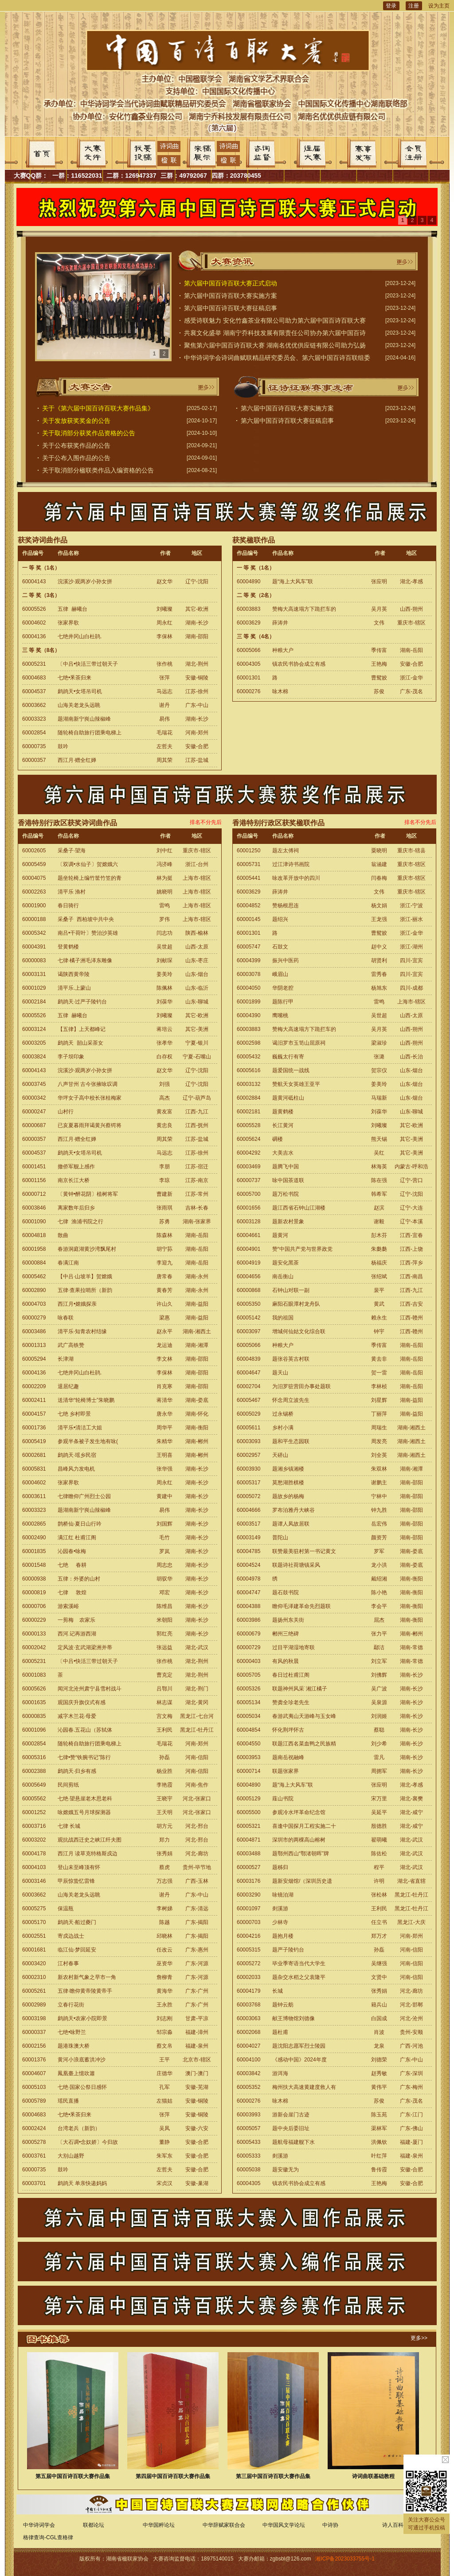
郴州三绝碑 (285, 1634)
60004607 (34, 2073)
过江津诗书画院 (290, 864)
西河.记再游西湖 (77, 1634)
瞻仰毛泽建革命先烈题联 (301, 1606)
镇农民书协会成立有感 (298, 664)
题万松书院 (285, 1194)
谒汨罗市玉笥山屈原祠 (298, 1043)
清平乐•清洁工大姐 (80, 1428)
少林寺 (280, 1922)
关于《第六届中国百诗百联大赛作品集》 (98, 408)
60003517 (248, 1524)
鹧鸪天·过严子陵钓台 (82, 1002)
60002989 (34, 2005)
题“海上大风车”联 (292, 581)
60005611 (248, 1428)
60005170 (34, 1922)
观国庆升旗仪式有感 (82, 1702)
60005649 (34, 1785)
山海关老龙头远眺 (79, 705)
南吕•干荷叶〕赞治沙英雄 (88, 933)
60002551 (34, 1936)
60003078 (248, 974)
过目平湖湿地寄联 (293, 1647)
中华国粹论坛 (159, 2525)
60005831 (34, 1469)
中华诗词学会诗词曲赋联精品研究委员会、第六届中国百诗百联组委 (277, 357)
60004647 (248, 1373)
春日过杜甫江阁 (290, 1675)
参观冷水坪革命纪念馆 (298, 1812)
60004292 (248, 1153)
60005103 (34, 2087)
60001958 (34, 1249)
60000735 (34, 746)
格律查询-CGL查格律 (48, 2537)
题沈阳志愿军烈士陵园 (298, 2046)
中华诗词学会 (39, 2525)
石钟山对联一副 (290, 1290)
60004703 (34, 1304)
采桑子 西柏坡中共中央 (86, 919)
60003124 (34, 1029)
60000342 (34, 1098)
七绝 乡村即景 (74, 1414)
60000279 (34, 1318)
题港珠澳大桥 (74, 2046)
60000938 (34, 1579)
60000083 (34, 960)
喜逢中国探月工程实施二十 (304, 1826)
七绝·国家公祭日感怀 (82, 2087)
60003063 (248, 2018)
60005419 (34, 1441)
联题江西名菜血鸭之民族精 (304, 1744)
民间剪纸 (68, 1785)
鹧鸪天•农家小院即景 (82, 2018)
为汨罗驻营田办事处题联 (301, 1386)
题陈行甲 (283, 1002)
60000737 (248, 1180)
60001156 (34, 1180)
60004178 (34, 1853)
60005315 (248, 1950)
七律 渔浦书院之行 (80, 1221)
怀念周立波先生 (290, 1400)
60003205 (34, 1043)
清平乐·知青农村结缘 (82, 1331)
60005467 (248, 1400)
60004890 (248, 581)
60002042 (34, 1647)
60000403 (248, 1661)
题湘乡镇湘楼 (288, 1469)
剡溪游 (280, 1908)
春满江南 (68, 1263)
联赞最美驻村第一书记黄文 (304, 1551)
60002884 (248, 1098)
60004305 (248, 664)
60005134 (248, 1702)
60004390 (248, 1015)
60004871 (248, 1840)
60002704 (248, 1386)
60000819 (34, 1592)
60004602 (34, 623)
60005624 (248, 1139)
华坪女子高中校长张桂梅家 (89, 1098)
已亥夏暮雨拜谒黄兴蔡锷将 (89, 1125)
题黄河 (280, 1235)
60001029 (34, 988)
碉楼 (277, 1139)
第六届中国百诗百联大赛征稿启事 (230, 308)
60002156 (34, 2046)
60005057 (248, 2128)
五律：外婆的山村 (79, 1579)
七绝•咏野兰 (72, 2032)
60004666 (248, 1510)
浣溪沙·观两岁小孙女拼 (85, 581)
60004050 (248, 988)
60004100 (248, 2060)
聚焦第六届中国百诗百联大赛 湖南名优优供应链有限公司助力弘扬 (275, 345)
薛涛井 (280, 623)
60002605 (34, 850)
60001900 (34, 905)
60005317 (248, 1482)
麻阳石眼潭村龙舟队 (296, 1304)
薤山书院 (283, 1798)
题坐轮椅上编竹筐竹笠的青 (89, 878)
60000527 (248, 1867)
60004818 (34, 1235)
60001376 (34, 2060)
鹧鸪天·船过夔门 (77, 1922)
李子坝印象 (71, 1057)
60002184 (34, 1002)
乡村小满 (283, 1428)
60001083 (34, 1675)
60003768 (248, 2005)
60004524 (248, 1565)
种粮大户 (283, 650)
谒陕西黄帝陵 (74, 974)
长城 (277, 1991)
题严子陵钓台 (288, 1950)
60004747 (248, 1592)
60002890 (34, 1290)
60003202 (34, 1840)
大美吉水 (283, 1153)
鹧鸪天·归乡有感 (77, 1771)
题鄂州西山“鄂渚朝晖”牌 (300, 1853)
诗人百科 (392, 2525)
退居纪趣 (68, 1386)
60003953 (248, 1757)
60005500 (248, 1812)
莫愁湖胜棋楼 (288, 1482)
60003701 (34, 2183)
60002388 (34, 1771)
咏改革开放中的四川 (296, 878)
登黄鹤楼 (68, 947)
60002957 (248, 1455)
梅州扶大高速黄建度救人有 (304, 2087)
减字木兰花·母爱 (77, 1716)
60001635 (34, 1702)
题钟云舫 (283, 2005)
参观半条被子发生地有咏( (88, 1441)
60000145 (248, 919)
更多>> (419, 2338)
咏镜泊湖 (283, 1895)
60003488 (248, 1853)
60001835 (34, 1551)
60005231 (34, 664)
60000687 (34, 1125)
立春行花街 (71, 2005)
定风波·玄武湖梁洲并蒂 (85, 1647)
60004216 (248, 1936)
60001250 (248, 850)
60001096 (34, 1730)
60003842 (248, 2073)
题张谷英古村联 (290, 1359)
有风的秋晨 (285, 1661)
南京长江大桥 (74, 1180)
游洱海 (280, 2073)
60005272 (248, 1963)
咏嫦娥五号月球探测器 (84, 1812)
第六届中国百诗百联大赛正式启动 (230, 283)
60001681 (34, 1950)
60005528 (248, 1125)
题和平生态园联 (290, 1441)
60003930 (248, 1469)
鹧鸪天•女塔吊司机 (80, 691)
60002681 (34, 1455)
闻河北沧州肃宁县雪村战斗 (89, 1689)
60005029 (248, 1414)
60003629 (248, 623)
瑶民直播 (68, 2101)
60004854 (248, 1730)
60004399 (248, 960)
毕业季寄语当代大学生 (298, 1963)
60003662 (34, 705)
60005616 (248, 1070)
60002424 (34, 2128)
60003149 (248, 1537)
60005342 (34, 933)
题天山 (280, 1373)
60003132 (248, 1084)
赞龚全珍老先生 (290, 1702)
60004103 (34, 1867)
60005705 (248, 1675)
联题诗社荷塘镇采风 (296, 1565)
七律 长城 (69, 1826)
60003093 (248, 1441)
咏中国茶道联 (288, 1180)
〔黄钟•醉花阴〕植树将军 (88, 1194)
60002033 (248, 1977)
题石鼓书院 (285, 1592)
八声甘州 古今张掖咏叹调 (87, 1084)
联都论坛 (93, 2525)
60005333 (248, 2156)
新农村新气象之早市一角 (87, 1977)
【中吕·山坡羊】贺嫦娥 (85, 1276)
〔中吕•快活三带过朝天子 (88, 664)
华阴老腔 (283, 988)
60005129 (248, 1798)
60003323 (34, 719)
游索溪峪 (68, 1606)
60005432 (248, 1057)
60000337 (34, 2032)
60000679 (248, 1634)
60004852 (248, 905)
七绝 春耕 (72, 1565)
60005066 (248, 650)
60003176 (248, 1881)
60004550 (248, 1744)
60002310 (34, 1977)
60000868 (248, 1290)
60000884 (34, 1263)
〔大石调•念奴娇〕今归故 (88, 2142)
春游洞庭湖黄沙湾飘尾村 (87, 1249)
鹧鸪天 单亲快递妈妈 (82, 2183)
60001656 (248, 1208)
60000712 (34, 1194)
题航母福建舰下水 (293, 2142)
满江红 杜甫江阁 (77, 1537)
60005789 (34, 2101)
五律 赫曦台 (72, 609)
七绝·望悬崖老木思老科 (85, 1798)
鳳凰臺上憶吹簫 (76, 2073)
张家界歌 (68, 623)
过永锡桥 (283, 1414)
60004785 (248, 1551)
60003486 (34, 1331)
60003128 (248, 1221)
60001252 (34, 1812)
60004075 (34, 878)
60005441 (248, 878)
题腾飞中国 (285, 1166)
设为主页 (439, 6)
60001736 (34, 1428)
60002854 (34, 733)
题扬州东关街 (288, 1620)
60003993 (248, 2115)
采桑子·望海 (72, 850)
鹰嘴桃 (280, 1015)
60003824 (34, 1057)
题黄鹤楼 (283, 1111)
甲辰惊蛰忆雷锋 (76, 1881)
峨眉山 (280, 974)
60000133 (34, 1634)
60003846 (34, 1208)
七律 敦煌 (72, 1592)
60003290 (248, 1895)
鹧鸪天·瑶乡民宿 (77, 1455)
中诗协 (330, 2525)
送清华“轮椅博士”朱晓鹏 (86, 1400)
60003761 (34, 2156)
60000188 (34, 919)
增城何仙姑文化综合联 (298, 1331)
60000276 (248, 691)
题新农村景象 (288, 1221)
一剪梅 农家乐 (76, 1620)
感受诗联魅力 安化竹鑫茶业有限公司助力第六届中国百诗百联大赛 (275, 320)
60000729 (248, 1647)
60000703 (248, 1922)
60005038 (248, 2169)
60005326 (248, 1689)
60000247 (34, 1111)
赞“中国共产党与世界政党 (302, 1249)
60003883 (248, 609)
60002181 (248, 1111)
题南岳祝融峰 (288, 1757)
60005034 (248, 1716)
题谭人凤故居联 (290, 1524)
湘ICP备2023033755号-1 (344, 2559)
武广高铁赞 (71, 1345)
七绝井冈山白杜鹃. (80, 636)
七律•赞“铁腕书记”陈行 (84, 1757)
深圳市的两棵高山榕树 (298, 1840)
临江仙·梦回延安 (77, 1950)
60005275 (34, 1908)
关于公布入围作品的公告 (76, 457)
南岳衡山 (283, 1276)
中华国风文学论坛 (283, 2525)
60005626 (34, 1689)
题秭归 (280, 1867)
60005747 (248, 947)
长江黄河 (283, 1125)
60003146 (34, 1881)
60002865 (34, 1524)
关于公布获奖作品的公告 (76, 445)
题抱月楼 (283, 1936)
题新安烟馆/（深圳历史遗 (302, 1881)
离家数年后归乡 (76, 1208)
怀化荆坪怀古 (288, 1730)
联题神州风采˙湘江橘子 (299, 1689)
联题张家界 (285, 1771)
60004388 (248, 1606)
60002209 (34, 1386)
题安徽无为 (285, 2169)
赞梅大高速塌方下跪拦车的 (304, 609)
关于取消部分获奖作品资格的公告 (88, 433)
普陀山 (280, 1537)
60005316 (34, 1757)
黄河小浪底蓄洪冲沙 (82, 2060)
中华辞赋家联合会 (224, 2525)
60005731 (248, 864)
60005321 (248, 1826)
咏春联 (66, 1318)
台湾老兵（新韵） (79, 2128)
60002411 (34, 1400)
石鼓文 (280, 947)
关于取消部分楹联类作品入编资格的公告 (98, 470)
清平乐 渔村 (72, 892)
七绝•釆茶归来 (74, 678)
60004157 (34, 1414)
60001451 (34, 1166)
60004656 (248, 1276)
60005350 (248, 1304)
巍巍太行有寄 (288, 1057)
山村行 (66, 1111)
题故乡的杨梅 (288, 1496)
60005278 (34, 2142)
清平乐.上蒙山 (74, 988)
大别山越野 (71, 2156)
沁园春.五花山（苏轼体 (86, 1730)
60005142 (248, 1318)
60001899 (248, 1002)
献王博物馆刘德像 (293, 2018)
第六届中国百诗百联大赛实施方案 (230, 295)
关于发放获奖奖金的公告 (76, 420)
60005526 (34, 609)
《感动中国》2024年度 (299, 2060)
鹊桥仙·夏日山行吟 (80, 1524)
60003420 (34, 1963)
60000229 (34, 1620)
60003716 (34, 1826)
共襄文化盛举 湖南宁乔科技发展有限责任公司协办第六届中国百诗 (275, 332)
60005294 (34, 1359)
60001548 (34, 1565)
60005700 (248, 1194)
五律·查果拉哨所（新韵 (85, 1290)
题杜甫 (280, 2032)
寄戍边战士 (71, 1936)
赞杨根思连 (285, 905)
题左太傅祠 (285, 850)
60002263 (34, 892)
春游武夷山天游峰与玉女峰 (304, 1716)
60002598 (248, 1043)
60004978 (248, 1579)
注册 (413, 6)
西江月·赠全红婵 (77, 760)
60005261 (34, 1991)
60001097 (248, 1908)
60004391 (34, 947)
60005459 (34, 864)
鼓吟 (63, 746)
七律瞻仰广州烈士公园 (84, 1496)
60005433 (248, 2142)
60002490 (34, 1537)
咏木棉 (280, 691)
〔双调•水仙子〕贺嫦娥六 (88, 864)
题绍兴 (280, 919)
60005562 (34, 1798)
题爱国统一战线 (290, 1070)
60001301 (248, 678)
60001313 (34, 1345)
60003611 (34, 1496)
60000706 (34, 1606)
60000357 (34, 760)
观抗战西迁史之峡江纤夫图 (89, 1840)
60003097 (248, 1331)
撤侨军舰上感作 (76, 1166)
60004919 (248, 1263)
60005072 (248, 1496)
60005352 (248, 2087)
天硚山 (280, 1455)
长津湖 (66, 1359)
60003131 (34, 974)
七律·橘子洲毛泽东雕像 (85, 960)
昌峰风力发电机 (76, 1469)
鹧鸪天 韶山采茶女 (80, 1043)
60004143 (34, 581)
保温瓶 (66, 1908)
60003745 (34, 1084)
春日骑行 (68, 905)
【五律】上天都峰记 (82, 1029)
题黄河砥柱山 (288, 1098)
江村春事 (68, 1963)
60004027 (248, 2046)
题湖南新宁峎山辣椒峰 (84, 719)
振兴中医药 (285, 960)
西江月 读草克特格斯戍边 (87, 1853)
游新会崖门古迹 (290, 2115)
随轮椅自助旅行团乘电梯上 (89, 733)
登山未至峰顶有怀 (79, 1867)
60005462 (34, 1276)
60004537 (34, 691)
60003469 (248, 1166)
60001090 (34, 1221)
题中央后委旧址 (290, 2128)
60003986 (248, 1620)
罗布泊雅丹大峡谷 (293, 1510)
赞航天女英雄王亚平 (296, 1084)
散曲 (63, 1235)
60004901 (248, 1249)
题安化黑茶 (285, 1263)
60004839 (248, 1359)
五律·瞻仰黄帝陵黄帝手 (85, 1991)
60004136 (34, 636)
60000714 (248, 1771)
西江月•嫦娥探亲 (77, 1304)
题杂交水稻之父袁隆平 (298, 1977)
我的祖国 (283, 1318)
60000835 (34, 1716)
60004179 (248, 1991)
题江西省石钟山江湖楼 (298, 1208)
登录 (391, 6)
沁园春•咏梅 (72, 1551)
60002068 (248, 2032)
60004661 (248, 1235)
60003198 (34, 2018)
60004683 (34, 678)
